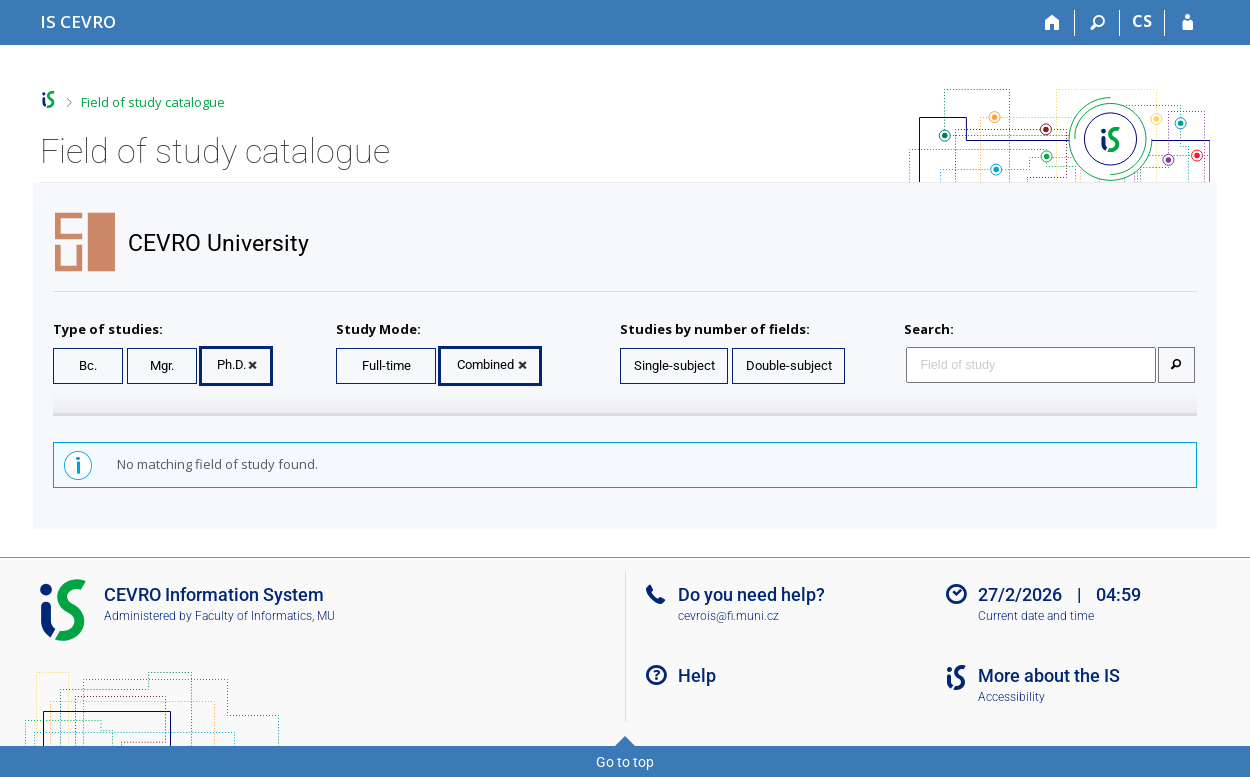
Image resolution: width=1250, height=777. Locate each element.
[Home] (1052, 23)
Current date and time (1036, 616)
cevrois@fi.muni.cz (728, 616)
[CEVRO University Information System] (78, 21)
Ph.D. (231, 364)
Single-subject (674, 365)
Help (697, 675)
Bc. (88, 365)
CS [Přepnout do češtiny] (1142, 21)
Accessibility (1011, 697)
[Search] (1097, 23)
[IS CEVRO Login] (1187, 23)
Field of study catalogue (153, 102)
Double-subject (789, 365)
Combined (485, 364)
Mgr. (162, 365)
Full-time (386, 365)
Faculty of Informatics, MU (265, 616)
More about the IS (1049, 675)
